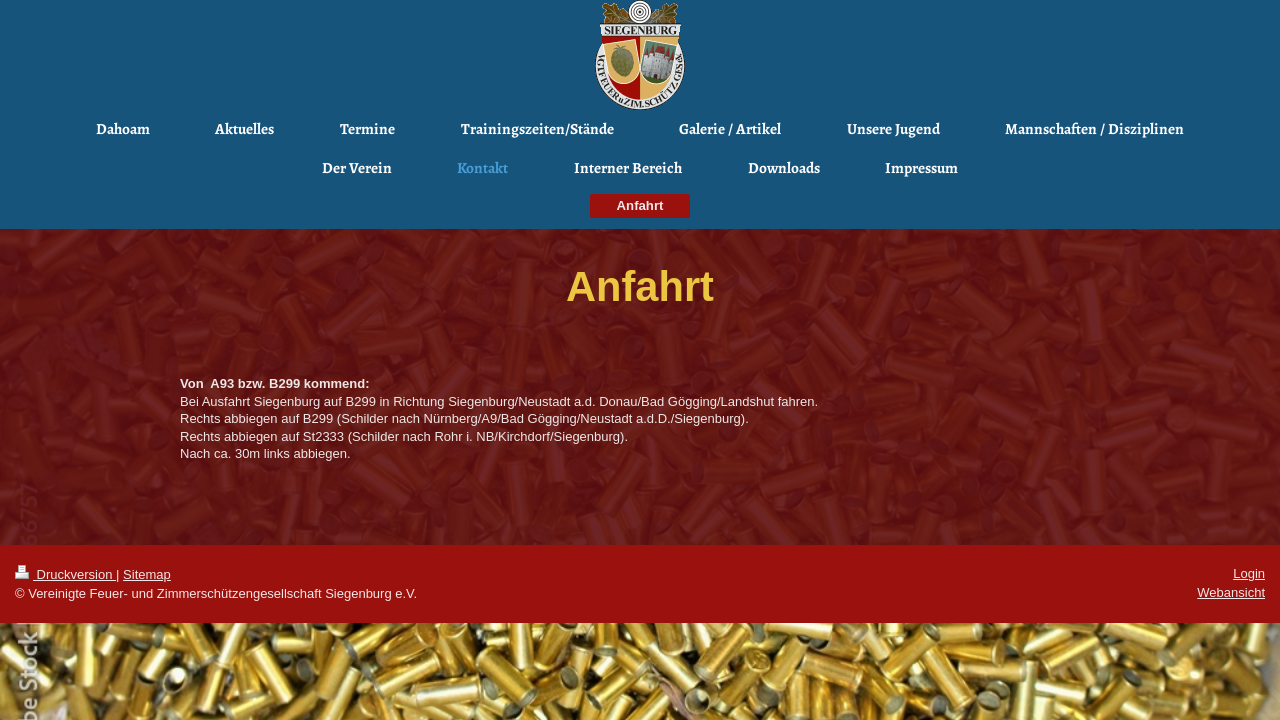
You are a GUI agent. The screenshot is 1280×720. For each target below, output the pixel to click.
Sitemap (147, 574)
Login (1249, 573)
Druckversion (65, 574)
